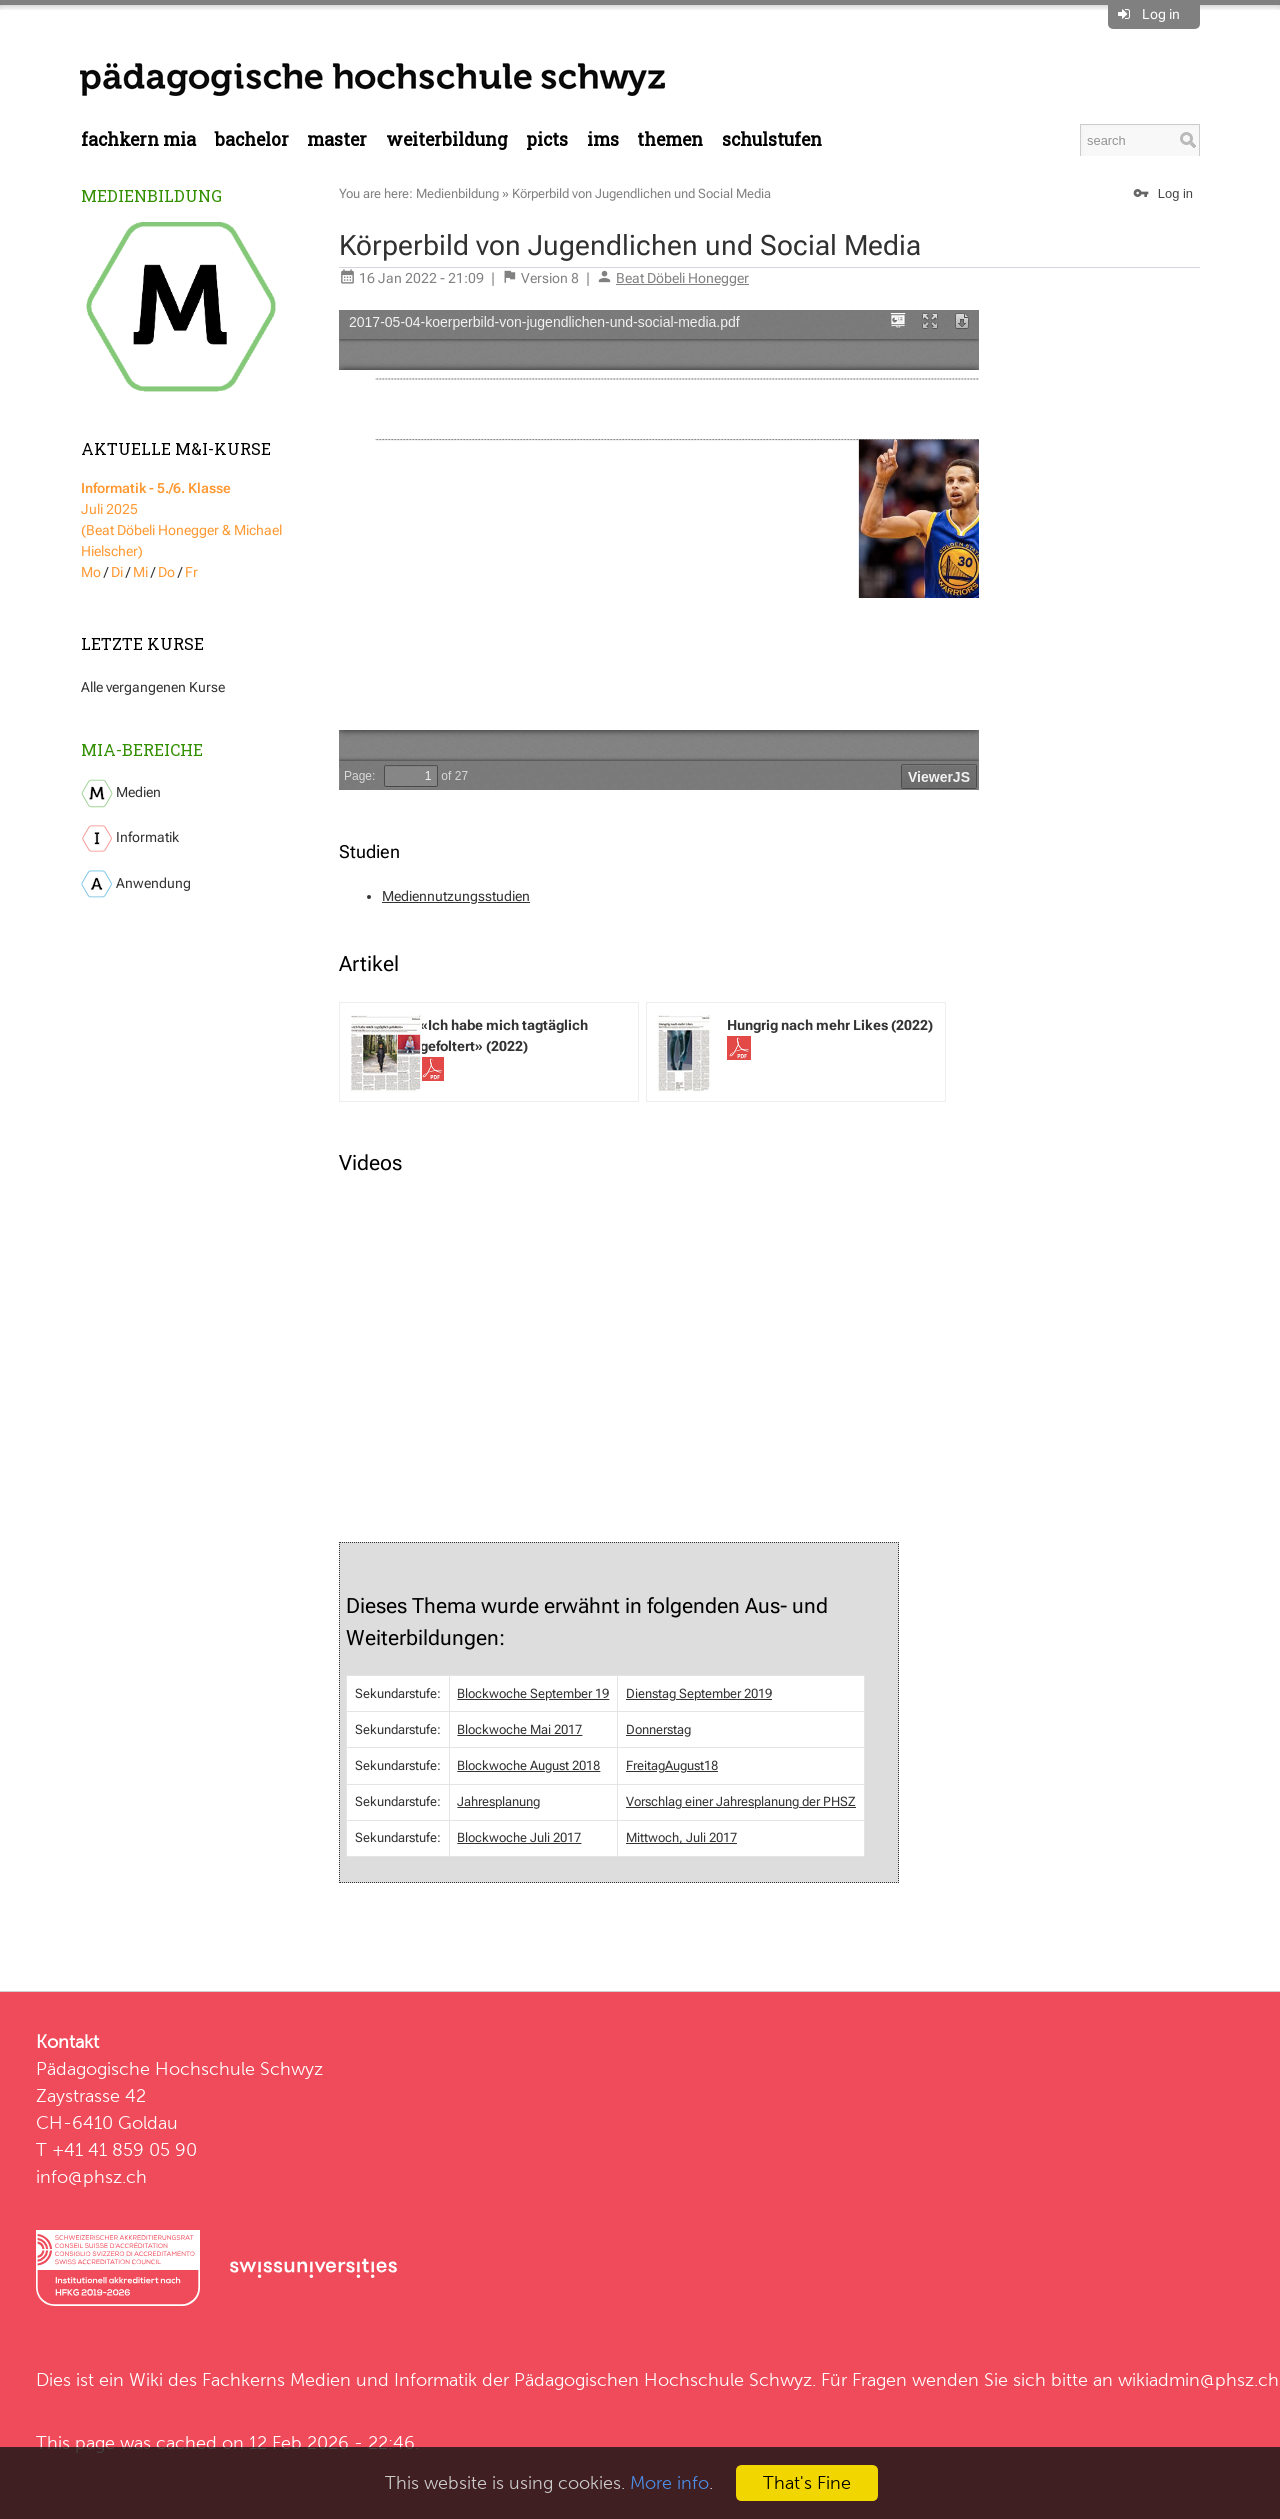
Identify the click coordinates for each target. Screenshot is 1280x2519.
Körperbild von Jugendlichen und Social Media (641, 193)
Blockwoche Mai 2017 (519, 1729)
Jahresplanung (498, 1801)
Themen (670, 139)
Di (117, 572)
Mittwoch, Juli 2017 (681, 1837)
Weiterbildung (447, 139)
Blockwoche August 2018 (528, 1765)
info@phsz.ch (91, 2176)
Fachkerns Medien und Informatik (339, 2379)
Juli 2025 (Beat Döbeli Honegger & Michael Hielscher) (181, 519)
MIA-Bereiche (142, 749)
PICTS (547, 139)
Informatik (130, 838)
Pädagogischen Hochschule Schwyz (663, 2379)
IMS (603, 139)
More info (669, 2482)
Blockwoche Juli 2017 (519, 1837)
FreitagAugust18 (672, 1765)
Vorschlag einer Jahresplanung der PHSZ (741, 1801)
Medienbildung (151, 195)
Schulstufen (772, 139)
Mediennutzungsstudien (456, 896)
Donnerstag (658, 1729)
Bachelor (252, 139)
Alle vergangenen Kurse (153, 687)
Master (337, 139)
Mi (140, 572)
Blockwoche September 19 (533, 1693)
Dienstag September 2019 (699, 1693)
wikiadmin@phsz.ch (1198, 2379)
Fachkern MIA (138, 139)
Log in (1161, 14)
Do (166, 572)
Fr (191, 572)
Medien (121, 793)
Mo (91, 572)
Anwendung (136, 884)
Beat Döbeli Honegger (682, 278)
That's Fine (807, 2482)
